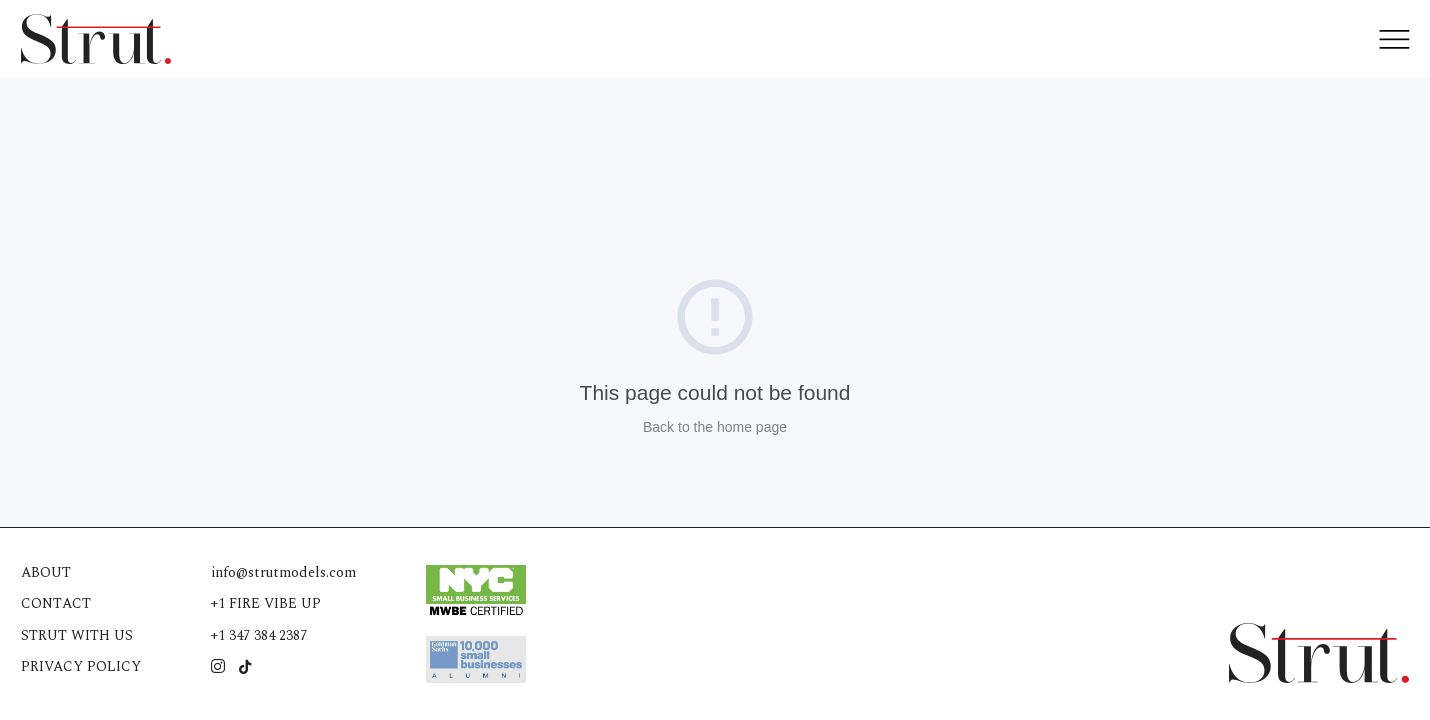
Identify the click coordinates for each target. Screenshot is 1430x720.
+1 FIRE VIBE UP (267, 603)
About (46, 572)
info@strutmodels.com (284, 572)
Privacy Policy (81, 666)
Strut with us (77, 635)
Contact (56, 603)
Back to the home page (715, 427)
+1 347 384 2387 (260, 635)
